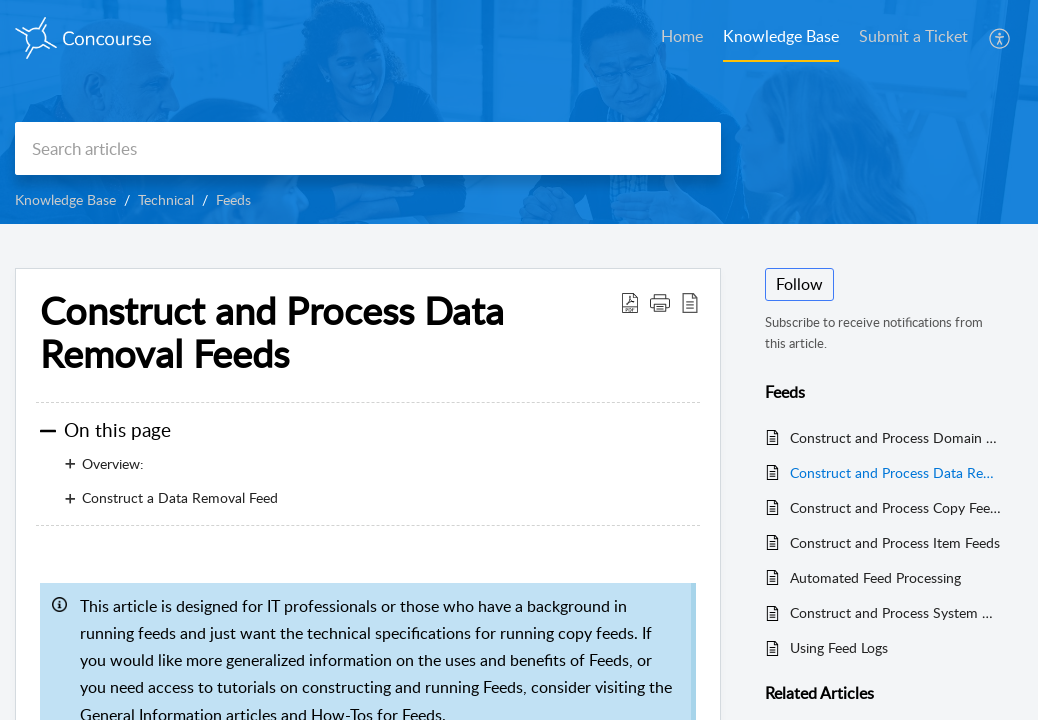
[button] (1000, 38)
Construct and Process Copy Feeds (896, 507)
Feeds (233, 199)
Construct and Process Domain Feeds (896, 437)
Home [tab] (682, 36)
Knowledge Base (65, 199)
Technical (166, 199)
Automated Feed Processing (875, 577)
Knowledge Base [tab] (781, 36)
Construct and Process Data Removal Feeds (896, 472)
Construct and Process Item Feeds (895, 542)
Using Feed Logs (839, 647)
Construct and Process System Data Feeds (896, 612)
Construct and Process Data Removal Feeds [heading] (272, 333)
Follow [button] (799, 284)
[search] (368, 148)
